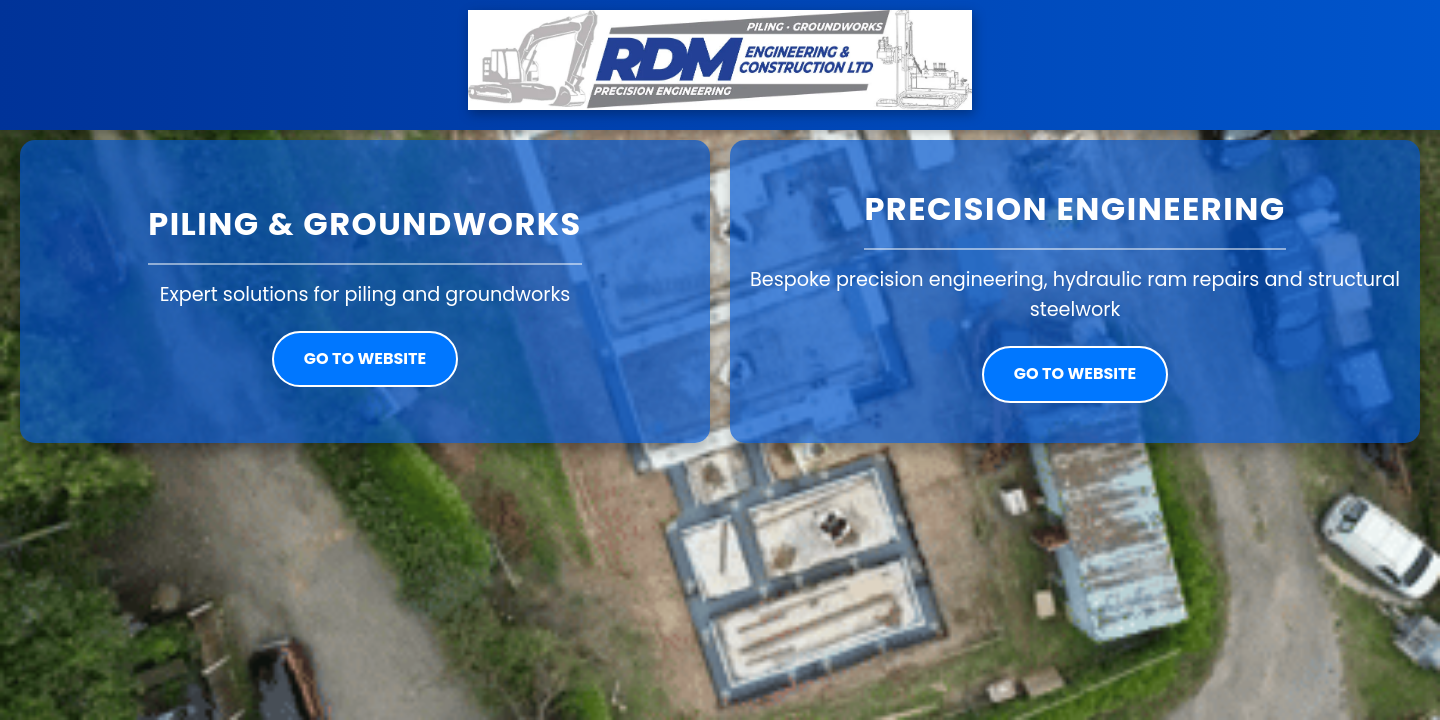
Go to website (365, 358)
